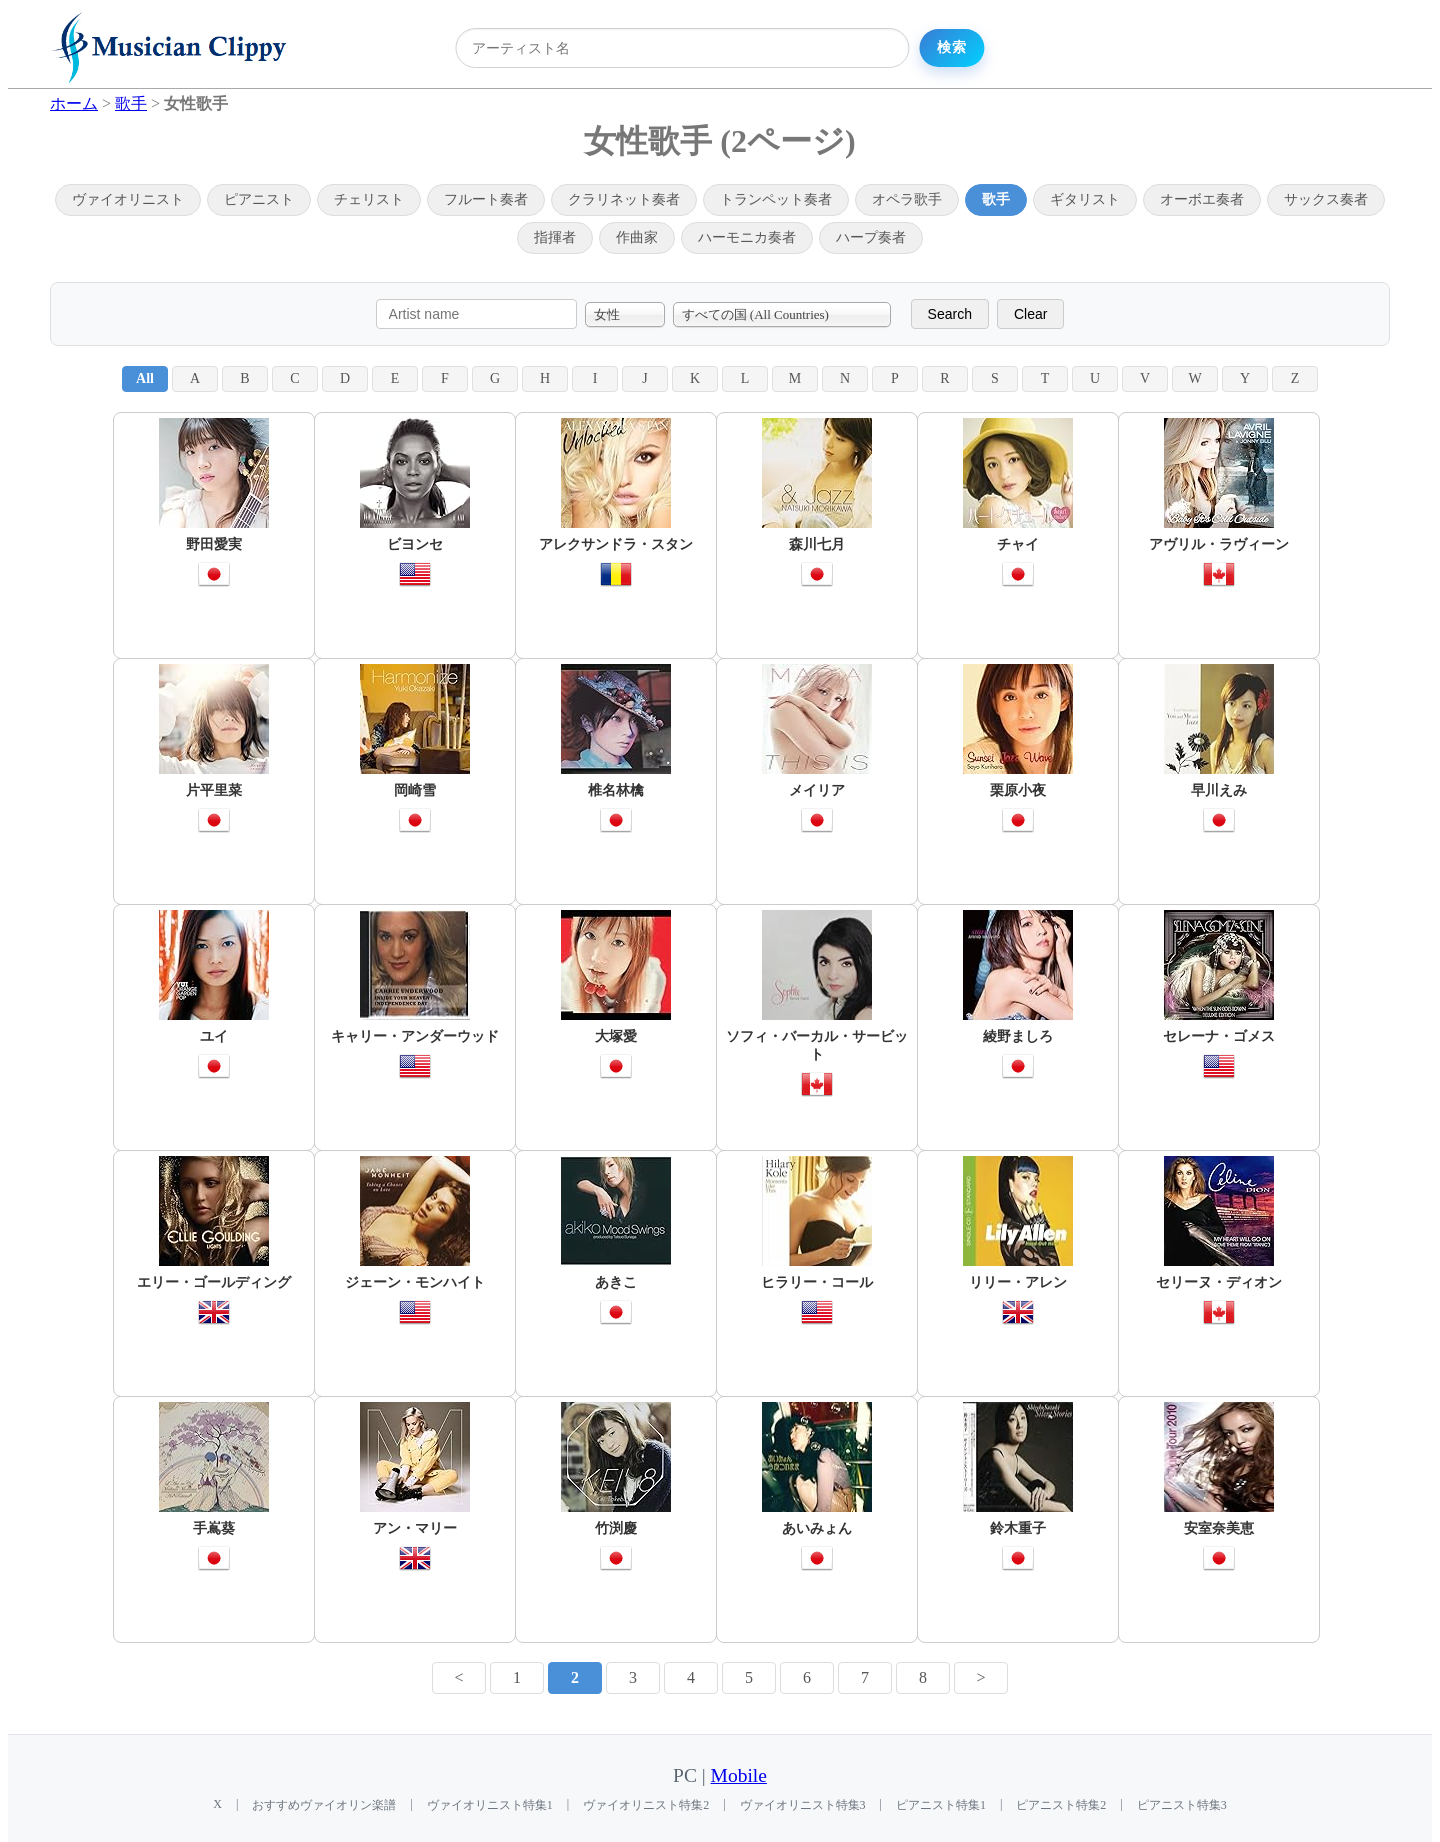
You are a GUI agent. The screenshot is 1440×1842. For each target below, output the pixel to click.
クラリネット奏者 (624, 199)
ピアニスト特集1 (941, 1805)
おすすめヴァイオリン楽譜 (324, 1805)
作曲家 (637, 237)
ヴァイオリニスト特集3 (803, 1805)
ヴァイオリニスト (128, 199)
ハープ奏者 (871, 237)
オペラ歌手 (907, 199)
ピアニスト (259, 199)
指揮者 (555, 237)
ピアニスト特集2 (1061, 1805)
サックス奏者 (1326, 199)
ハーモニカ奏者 (747, 237)
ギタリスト (1085, 199)
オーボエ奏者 (1202, 199)
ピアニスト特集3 (1182, 1805)
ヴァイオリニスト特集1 (490, 1805)
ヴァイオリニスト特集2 (646, 1805)
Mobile (739, 1775)
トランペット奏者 (776, 199)
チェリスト (369, 199)
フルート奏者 (486, 199)
